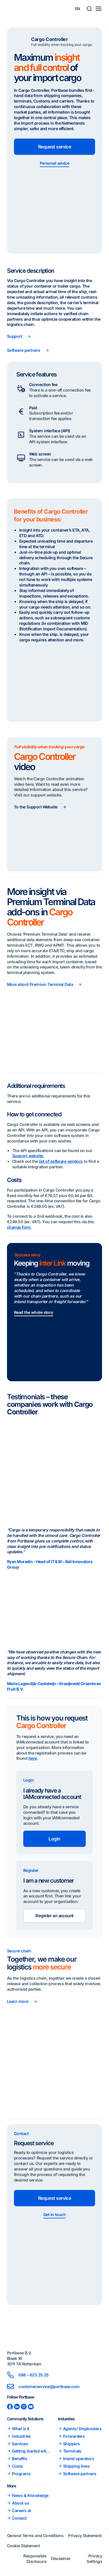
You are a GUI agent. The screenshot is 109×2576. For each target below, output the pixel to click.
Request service (54, 147)
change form (19, 1227)
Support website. (28, 1155)
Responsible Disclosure (34, 2558)
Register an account (54, 1915)
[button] (89, 8)
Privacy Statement (84, 2535)
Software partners (23, 350)
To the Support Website (36, 806)
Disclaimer (60, 2558)
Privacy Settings (94, 2558)
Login (54, 1839)
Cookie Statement (23, 2545)
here (32, 1758)
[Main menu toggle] (98, 8)
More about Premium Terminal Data (40, 984)
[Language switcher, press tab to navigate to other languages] (77, 8)
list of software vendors (61, 1161)
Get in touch (54, 2214)
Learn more (17, 2001)
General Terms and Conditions (35, 2535)
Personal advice (54, 163)
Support (14, 336)
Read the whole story (33, 1312)
